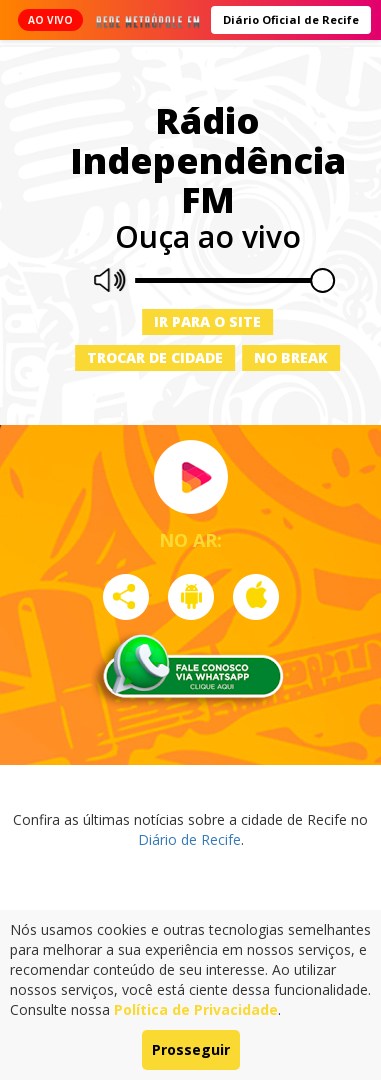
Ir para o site (207, 321)
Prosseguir (191, 1049)
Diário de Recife (189, 839)
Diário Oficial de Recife (291, 19)
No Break (291, 357)
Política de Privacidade (196, 1009)
